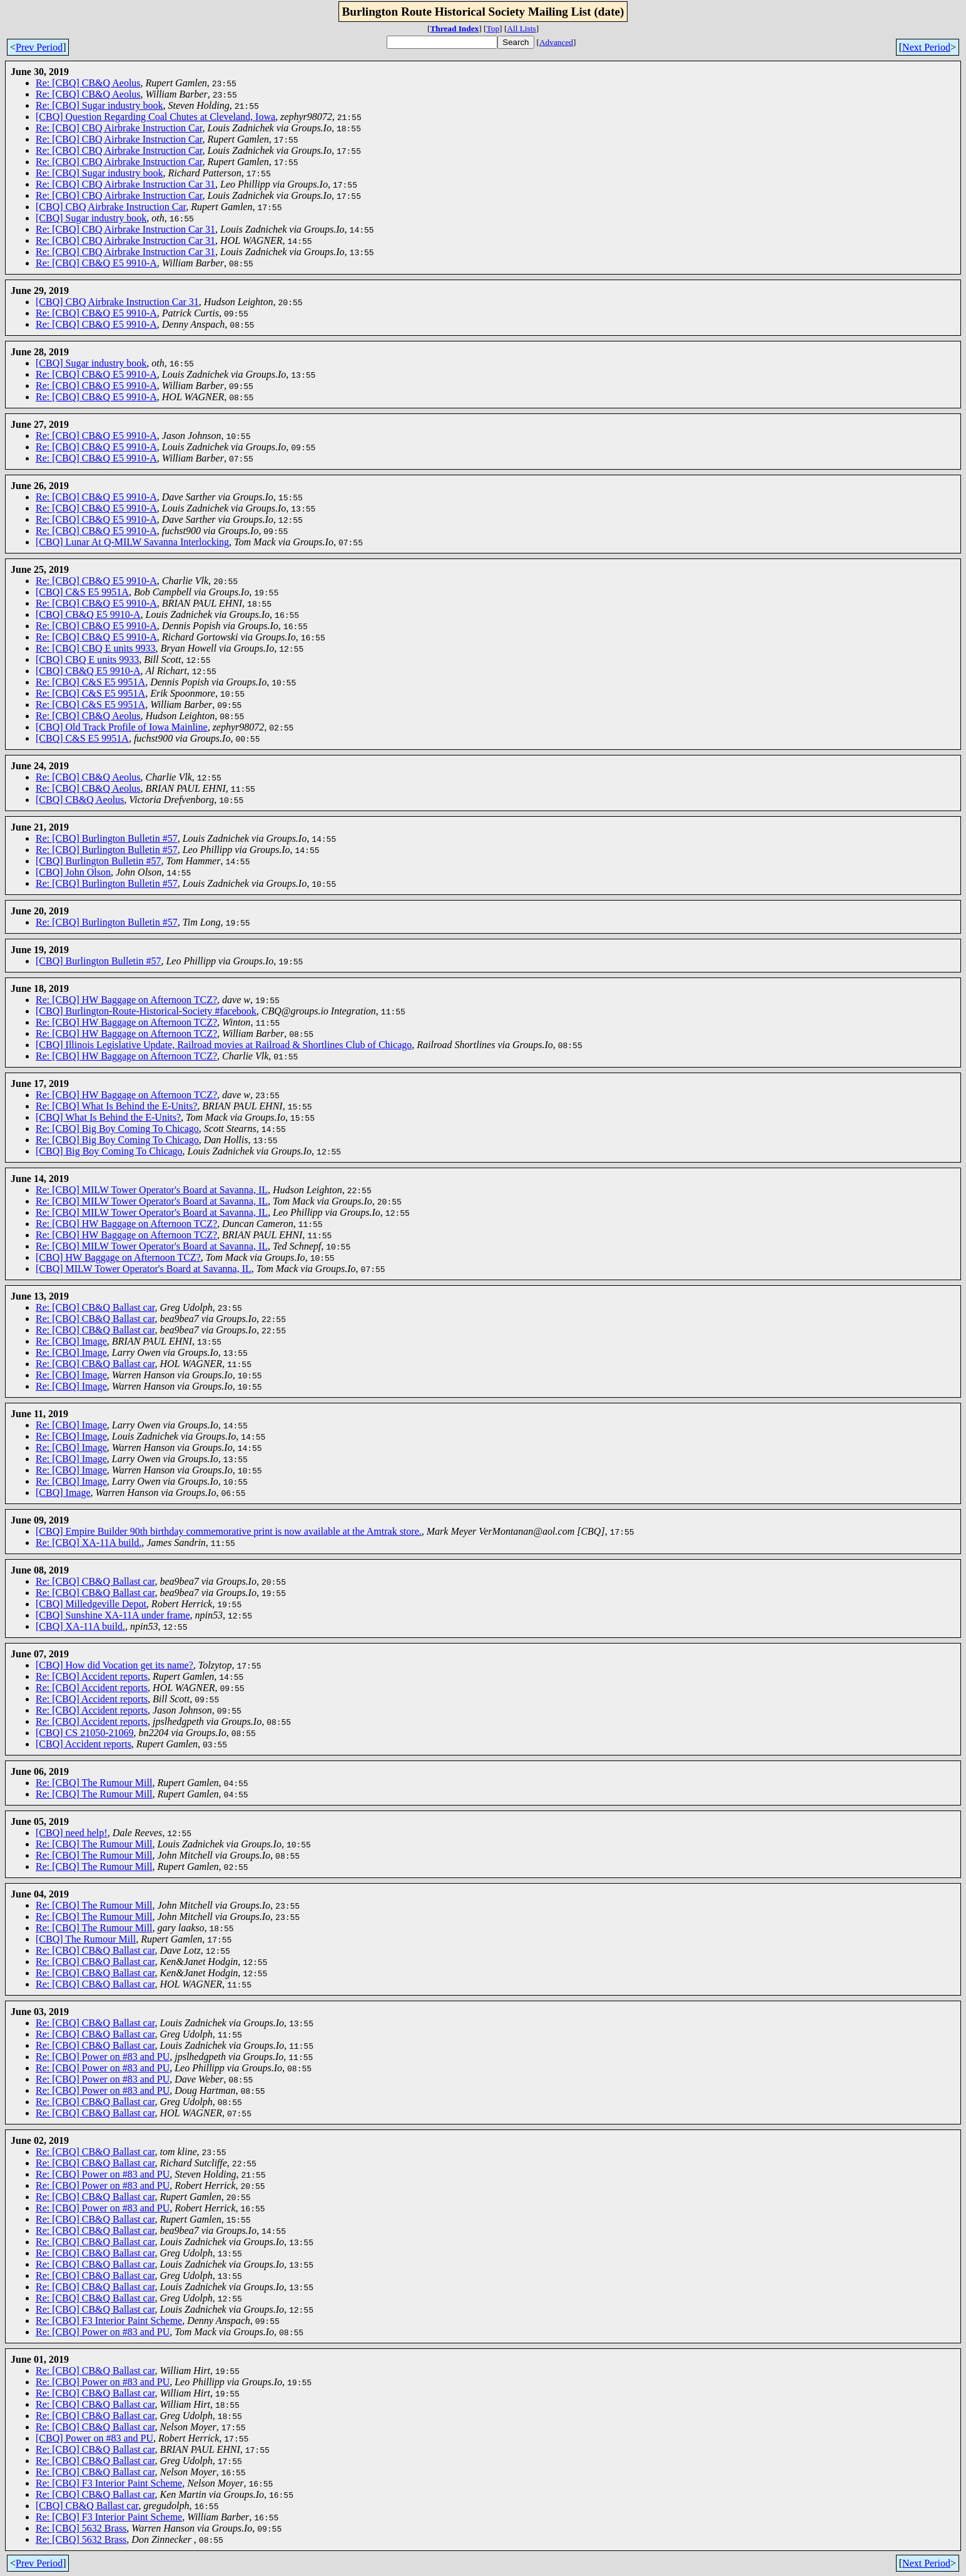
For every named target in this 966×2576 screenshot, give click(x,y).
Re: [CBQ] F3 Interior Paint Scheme (109, 2320)
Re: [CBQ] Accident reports (92, 1676)
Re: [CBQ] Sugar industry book (99, 105)
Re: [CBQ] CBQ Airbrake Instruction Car (119, 128)
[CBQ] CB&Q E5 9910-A (88, 614)
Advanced (556, 42)
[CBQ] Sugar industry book (91, 218)
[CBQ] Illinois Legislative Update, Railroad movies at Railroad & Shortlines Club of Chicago (224, 1044)
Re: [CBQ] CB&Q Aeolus (88, 83)
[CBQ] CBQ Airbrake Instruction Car (111, 206)
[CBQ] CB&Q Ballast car (87, 2505)
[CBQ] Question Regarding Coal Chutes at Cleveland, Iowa (155, 116)
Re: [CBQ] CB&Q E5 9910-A (96, 263)
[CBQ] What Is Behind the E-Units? (108, 1117)
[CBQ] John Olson (73, 872)
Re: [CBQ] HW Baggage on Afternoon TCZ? (126, 999)
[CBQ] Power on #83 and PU (94, 2438)
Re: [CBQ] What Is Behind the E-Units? (116, 1106)
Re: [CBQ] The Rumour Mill (94, 1782)
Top (493, 28)
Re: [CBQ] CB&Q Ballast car (95, 1307)
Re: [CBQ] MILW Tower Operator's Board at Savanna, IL (152, 1189)
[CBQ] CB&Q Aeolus (80, 799)
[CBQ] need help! (72, 1832)
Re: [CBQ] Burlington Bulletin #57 (107, 838)
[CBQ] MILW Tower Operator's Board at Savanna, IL (144, 1268)
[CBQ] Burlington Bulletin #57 (98, 861)
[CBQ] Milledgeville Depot (91, 1604)
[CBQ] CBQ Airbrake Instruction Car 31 (117, 301)
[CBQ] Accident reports (83, 1744)
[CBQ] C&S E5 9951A (82, 592)
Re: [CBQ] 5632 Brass (81, 2528)
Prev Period (39, 47)
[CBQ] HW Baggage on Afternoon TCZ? (118, 1257)
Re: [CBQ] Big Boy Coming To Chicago (117, 1128)
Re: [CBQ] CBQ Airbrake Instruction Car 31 (125, 184)
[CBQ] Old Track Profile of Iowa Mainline (122, 727)
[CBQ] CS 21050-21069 (84, 1732)
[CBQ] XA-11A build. (80, 1626)
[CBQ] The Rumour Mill (86, 1939)
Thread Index (454, 28)
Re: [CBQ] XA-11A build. (88, 1542)
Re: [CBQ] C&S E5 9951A (90, 682)
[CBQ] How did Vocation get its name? (114, 1665)
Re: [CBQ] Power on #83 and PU (103, 2056)
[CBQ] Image (63, 1492)
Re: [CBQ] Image (71, 1341)
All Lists (521, 28)
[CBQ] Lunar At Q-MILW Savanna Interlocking (132, 542)
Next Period (926, 47)
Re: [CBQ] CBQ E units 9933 (96, 648)
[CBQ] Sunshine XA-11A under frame (113, 1615)
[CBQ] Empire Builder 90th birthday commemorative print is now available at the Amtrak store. (229, 1531)
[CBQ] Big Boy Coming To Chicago (109, 1151)
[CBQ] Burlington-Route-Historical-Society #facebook (146, 1011)
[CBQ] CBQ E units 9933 (87, 659)
